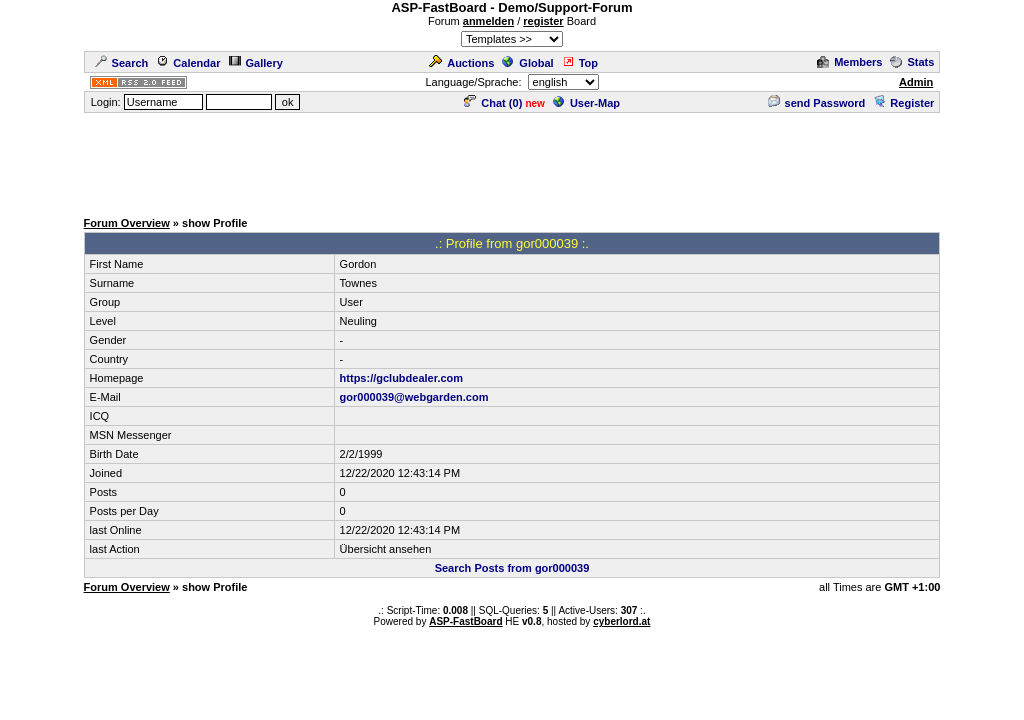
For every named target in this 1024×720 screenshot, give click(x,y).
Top (580, 63)
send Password (817, 103)
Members (849, 62)
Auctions (461, 63)
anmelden (488, 21)
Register (903, 103)
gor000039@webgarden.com (414, 397)
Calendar (188, 63)
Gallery (256, 63)
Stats (912, 62)
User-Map (586, 103)
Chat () (493, 103)
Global (527, 63)
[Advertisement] (512, 160)
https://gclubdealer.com (401, 378)
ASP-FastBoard (465, 621)
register (543, 21)
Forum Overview (127, 223)
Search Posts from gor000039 (512, 568)
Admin (916, 82)
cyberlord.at (621, 621)
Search (122, 63)
